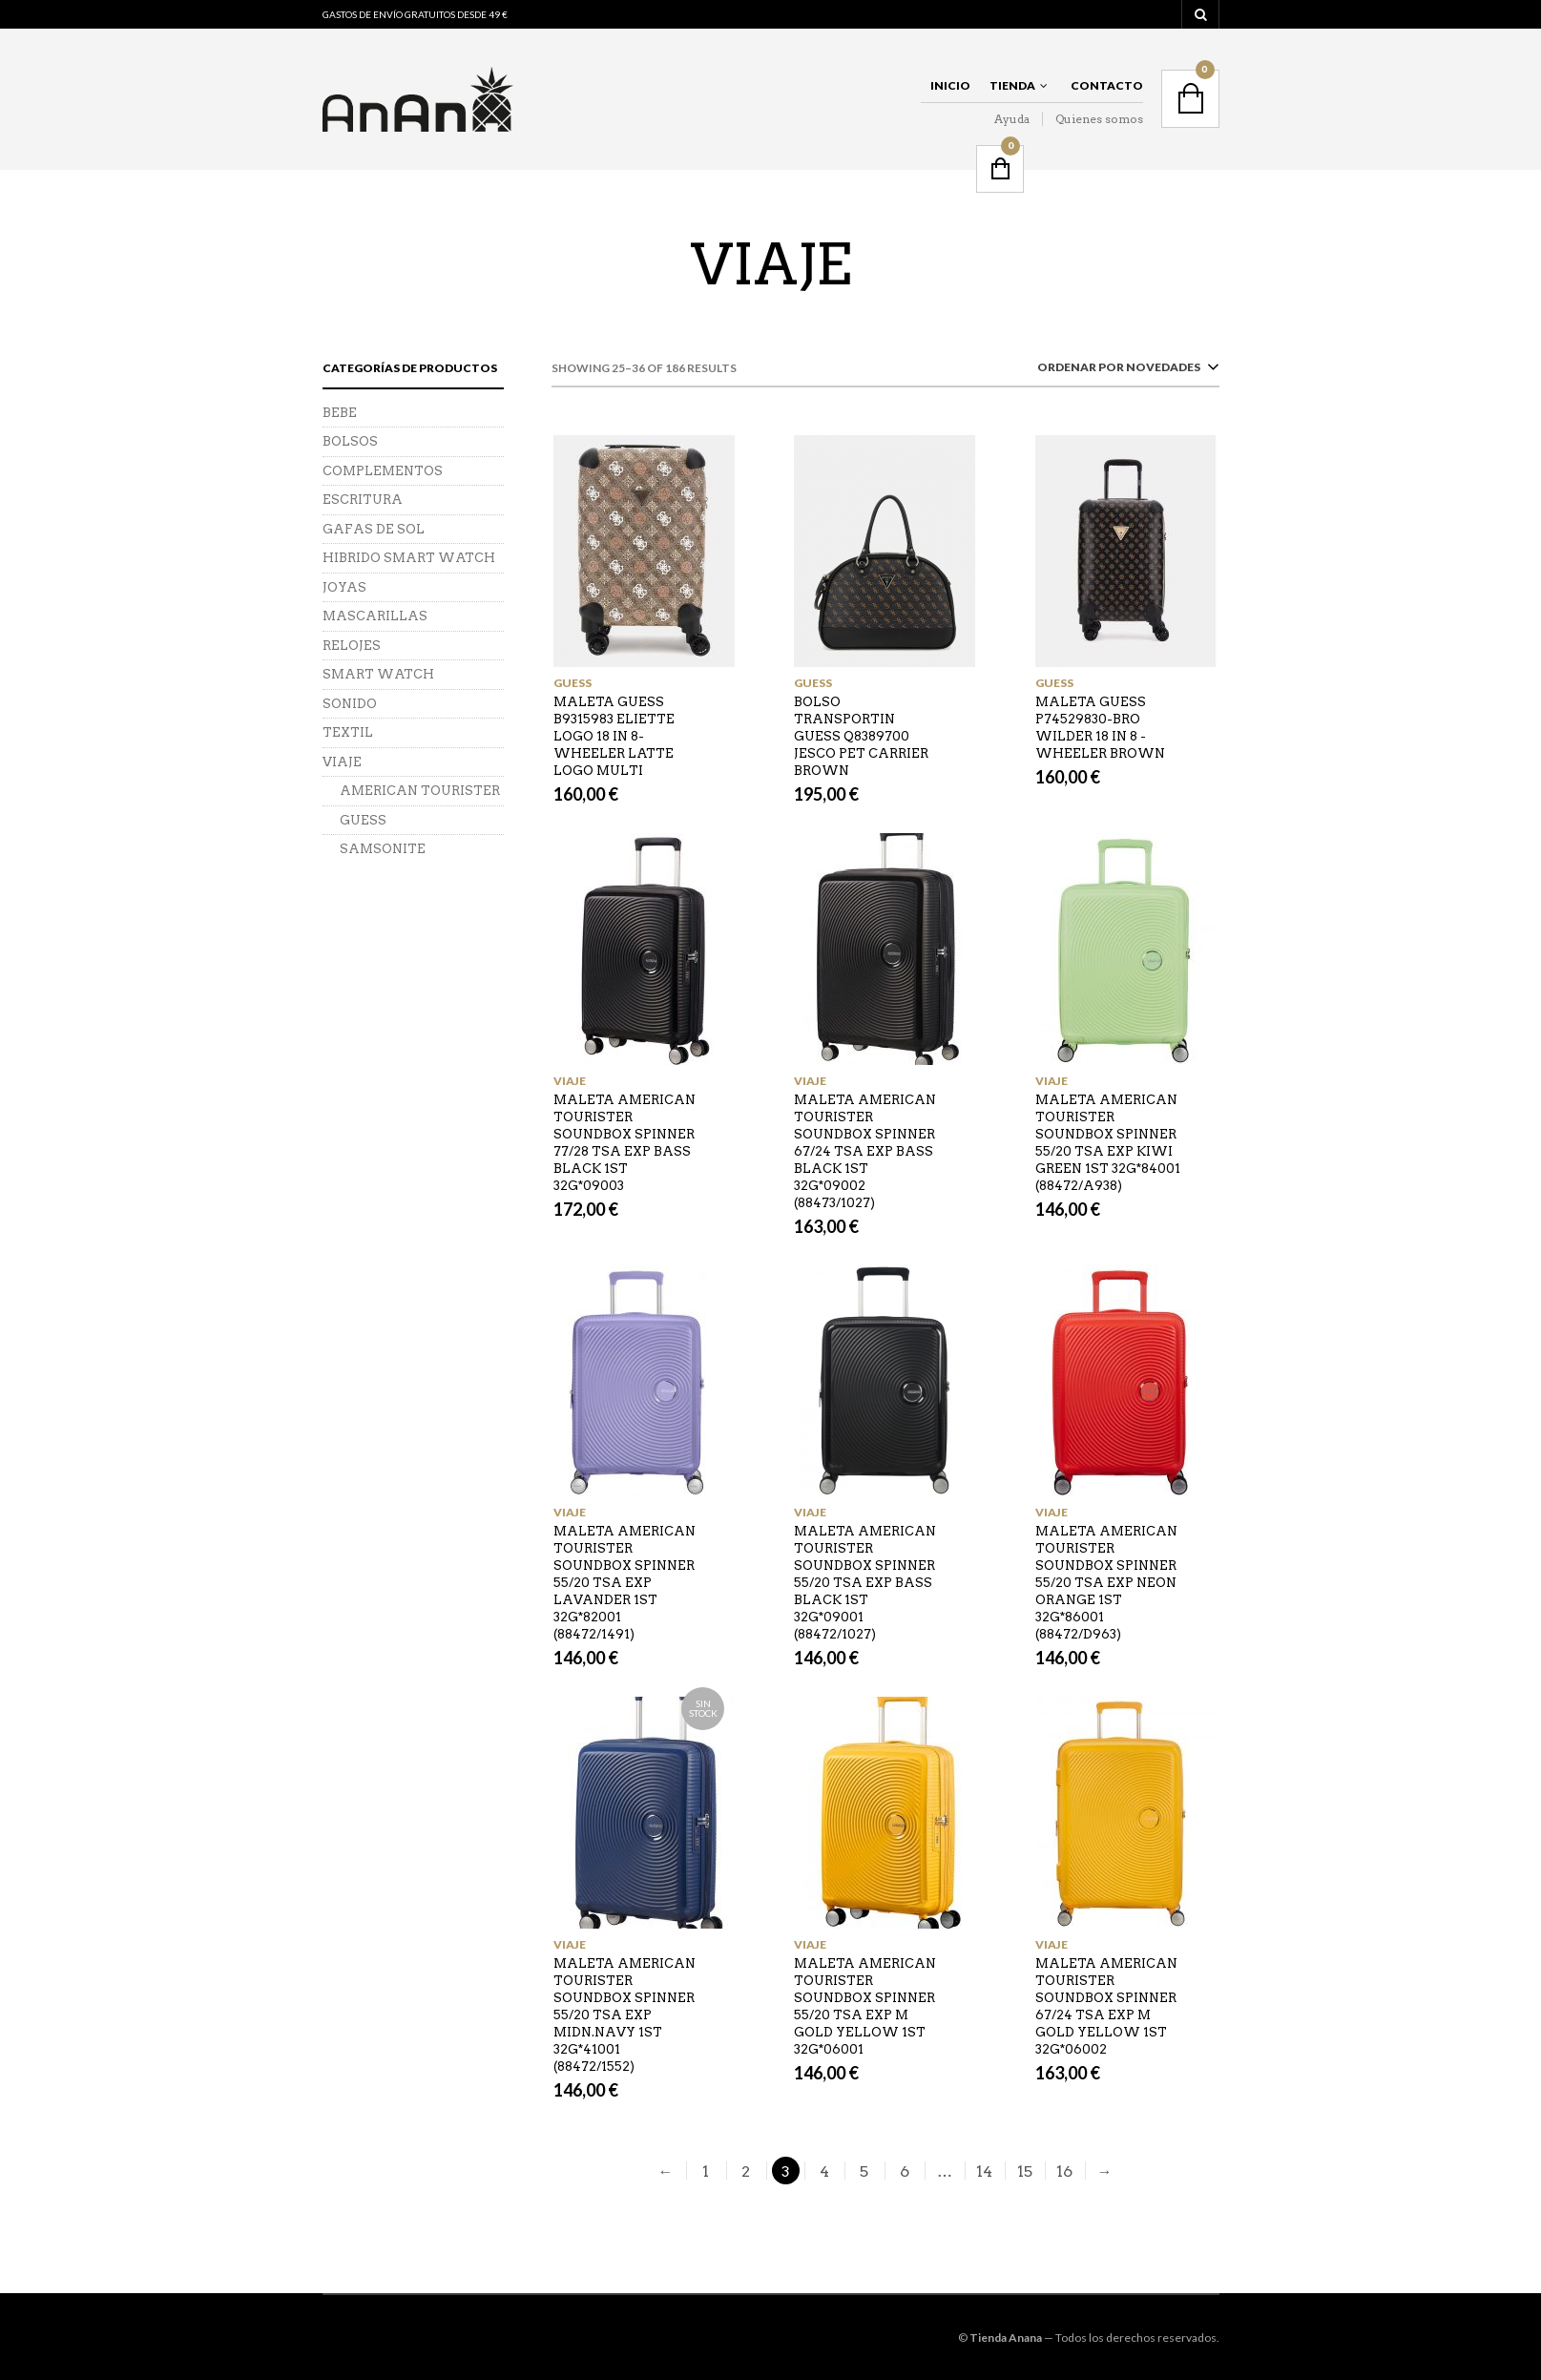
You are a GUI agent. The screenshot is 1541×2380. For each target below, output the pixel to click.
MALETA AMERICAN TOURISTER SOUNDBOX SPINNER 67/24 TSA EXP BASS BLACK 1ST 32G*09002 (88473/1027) (865, 1151)
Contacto (1107, 85)
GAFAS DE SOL (374, 529)
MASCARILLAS (375, 616)
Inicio (950, 85)
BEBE (340, 413)
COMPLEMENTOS (383, 471)
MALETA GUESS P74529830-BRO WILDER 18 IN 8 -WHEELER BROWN (1100, 728)
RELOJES (352, 645)
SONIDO (350, 704)
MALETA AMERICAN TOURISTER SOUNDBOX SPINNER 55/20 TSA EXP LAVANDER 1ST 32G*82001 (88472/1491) (624, 1582)
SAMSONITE (383, 849)
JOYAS (344, 587)
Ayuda (1012, 119)
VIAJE (569, 1081)
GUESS (572, 683)
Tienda (1012, 85)
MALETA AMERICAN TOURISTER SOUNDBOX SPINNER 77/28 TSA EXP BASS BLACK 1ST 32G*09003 (624, 1143)
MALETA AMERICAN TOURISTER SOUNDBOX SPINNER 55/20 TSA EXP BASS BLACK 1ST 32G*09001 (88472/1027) (865, 1582)
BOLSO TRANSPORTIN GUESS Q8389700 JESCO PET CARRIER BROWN (861, 736)
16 (1064, 2171)
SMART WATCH (378, 674)
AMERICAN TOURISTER (420, 790)
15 (1024, 2171)
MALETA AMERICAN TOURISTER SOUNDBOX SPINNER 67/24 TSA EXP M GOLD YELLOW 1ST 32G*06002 (1106, 2006)
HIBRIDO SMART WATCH (409, 558)
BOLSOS (350, 441)
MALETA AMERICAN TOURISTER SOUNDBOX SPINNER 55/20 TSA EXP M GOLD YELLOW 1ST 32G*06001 (865, 2006)
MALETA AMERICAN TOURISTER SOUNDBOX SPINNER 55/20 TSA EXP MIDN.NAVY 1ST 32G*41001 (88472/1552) (624, 2015)
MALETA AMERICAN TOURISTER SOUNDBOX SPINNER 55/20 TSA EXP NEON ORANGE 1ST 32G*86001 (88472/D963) (1106, 1582)
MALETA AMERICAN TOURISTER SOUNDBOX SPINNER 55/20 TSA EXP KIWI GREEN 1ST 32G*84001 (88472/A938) (1107, 1143)
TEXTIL (348, 732)
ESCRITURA (363, 499)
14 (984, 2171)
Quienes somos (1099, 119)
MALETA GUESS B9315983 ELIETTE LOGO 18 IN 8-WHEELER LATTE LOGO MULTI (614, 736)
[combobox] (1124, 371)
